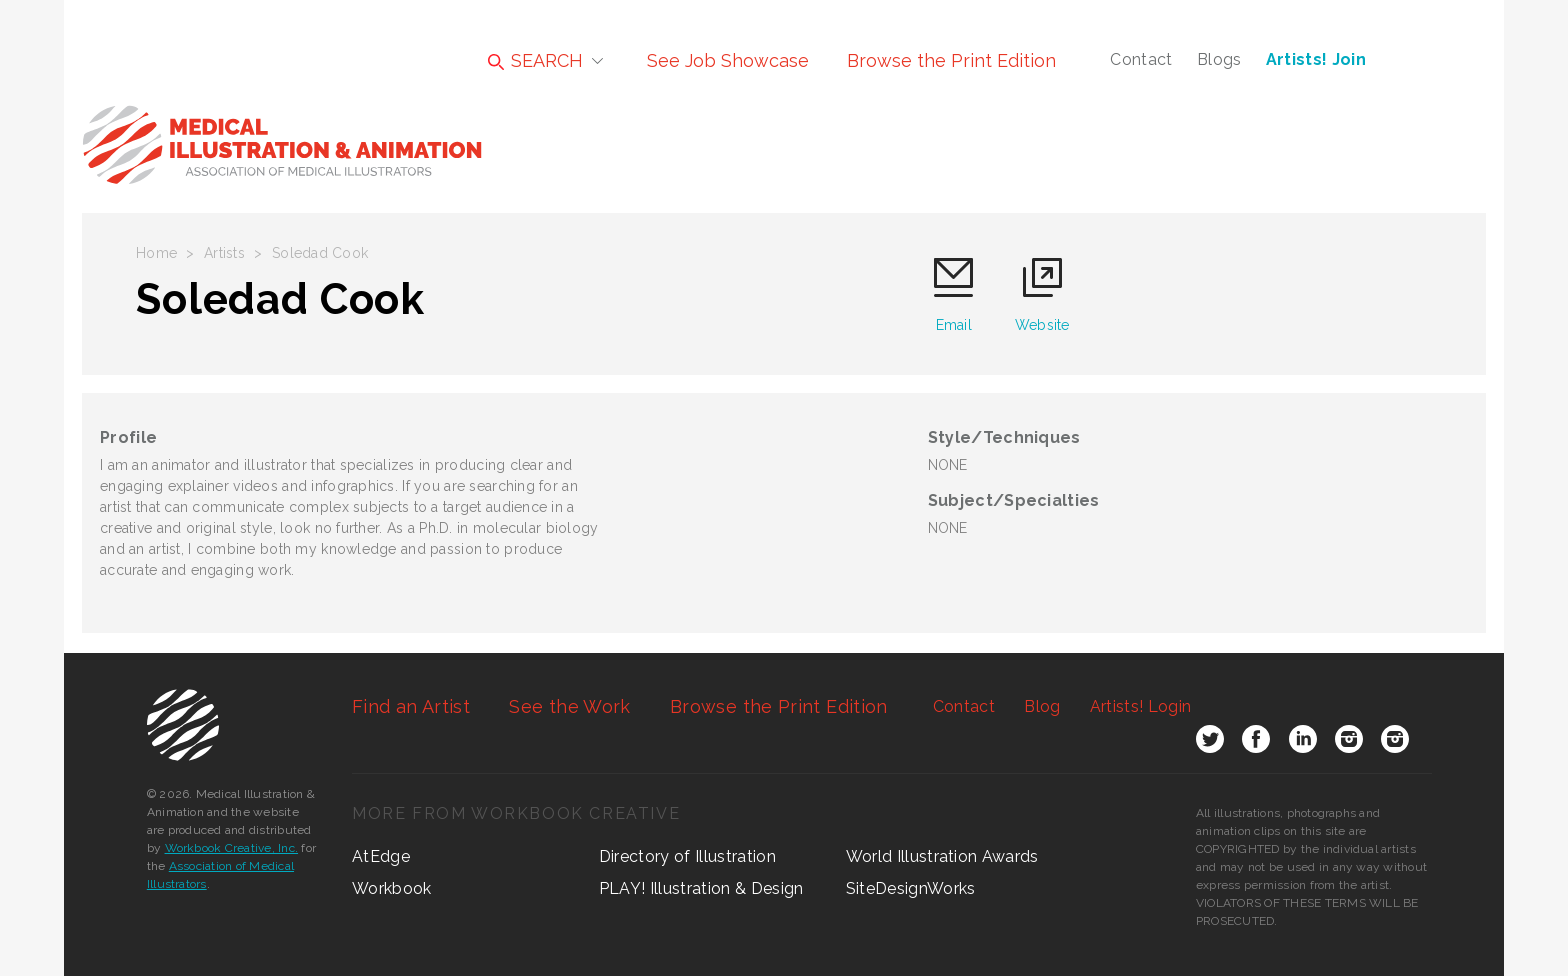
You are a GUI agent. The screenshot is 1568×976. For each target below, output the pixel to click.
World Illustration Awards (942, 856)
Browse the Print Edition (951, 60)
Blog (1042, 706)
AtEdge (381, 856)
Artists (224, 253)
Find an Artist (411, 706)
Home (156, 253)
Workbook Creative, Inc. (232, 848)
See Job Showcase (728, 60)
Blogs (1219, 59)
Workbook (392, 888)
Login (1140, 706)
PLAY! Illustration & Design (701, 888)
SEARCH (535, 60)
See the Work (569, 706)
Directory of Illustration (687, 856)
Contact (1141, 59)
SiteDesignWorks (911, 888)
